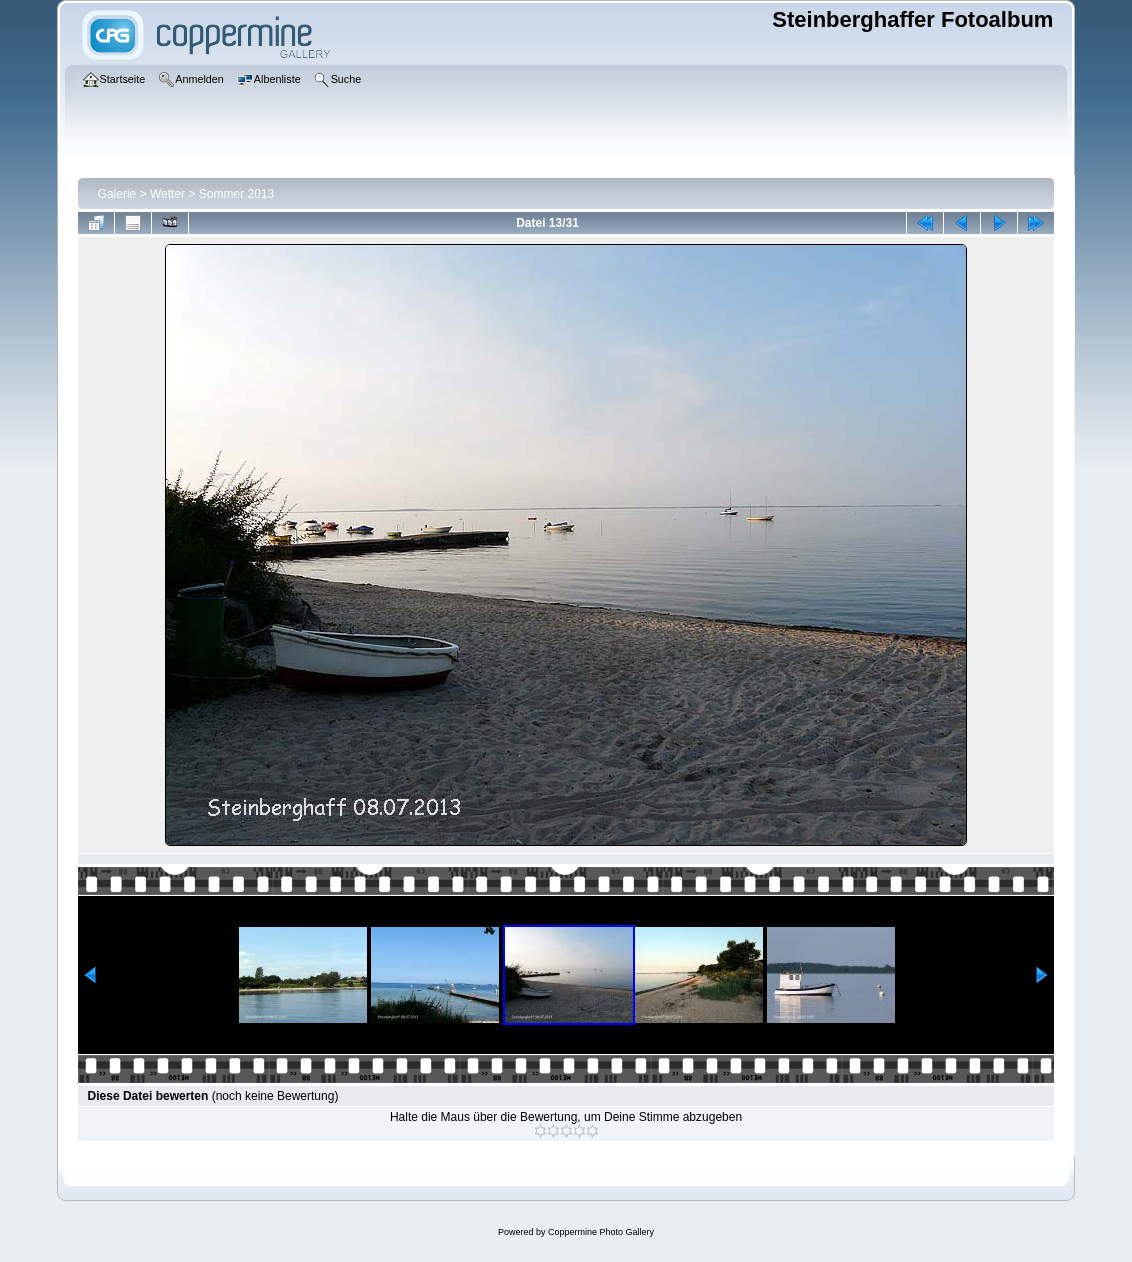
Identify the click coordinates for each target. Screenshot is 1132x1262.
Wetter (167, 194)
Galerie (117, 194)
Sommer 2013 (236, 194)
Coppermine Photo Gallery (601, 1232)
